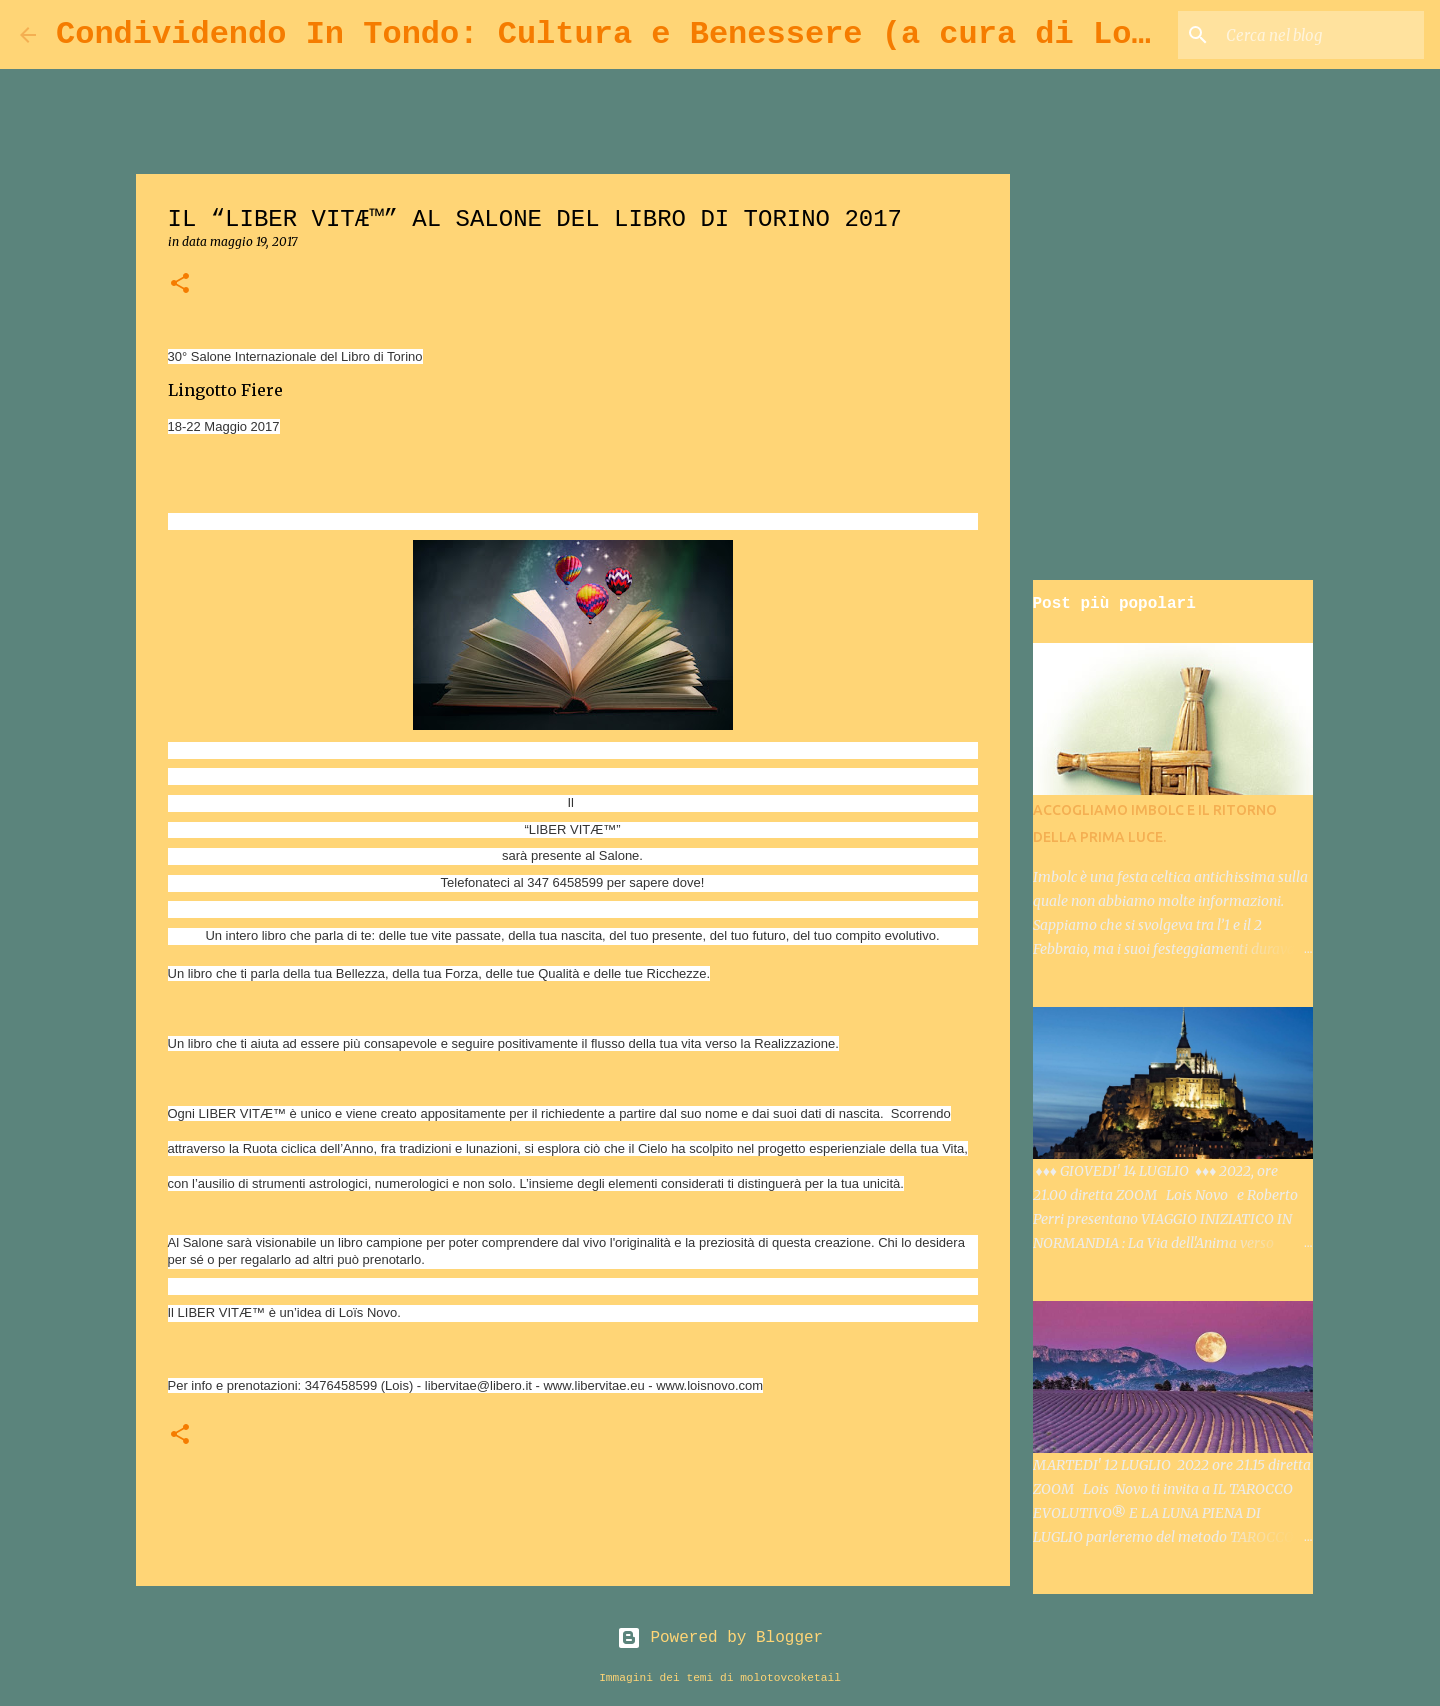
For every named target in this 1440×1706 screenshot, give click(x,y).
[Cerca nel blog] (1319, 35)
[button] (180, 284)
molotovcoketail (790, 1678)
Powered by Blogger (720, 1638)
